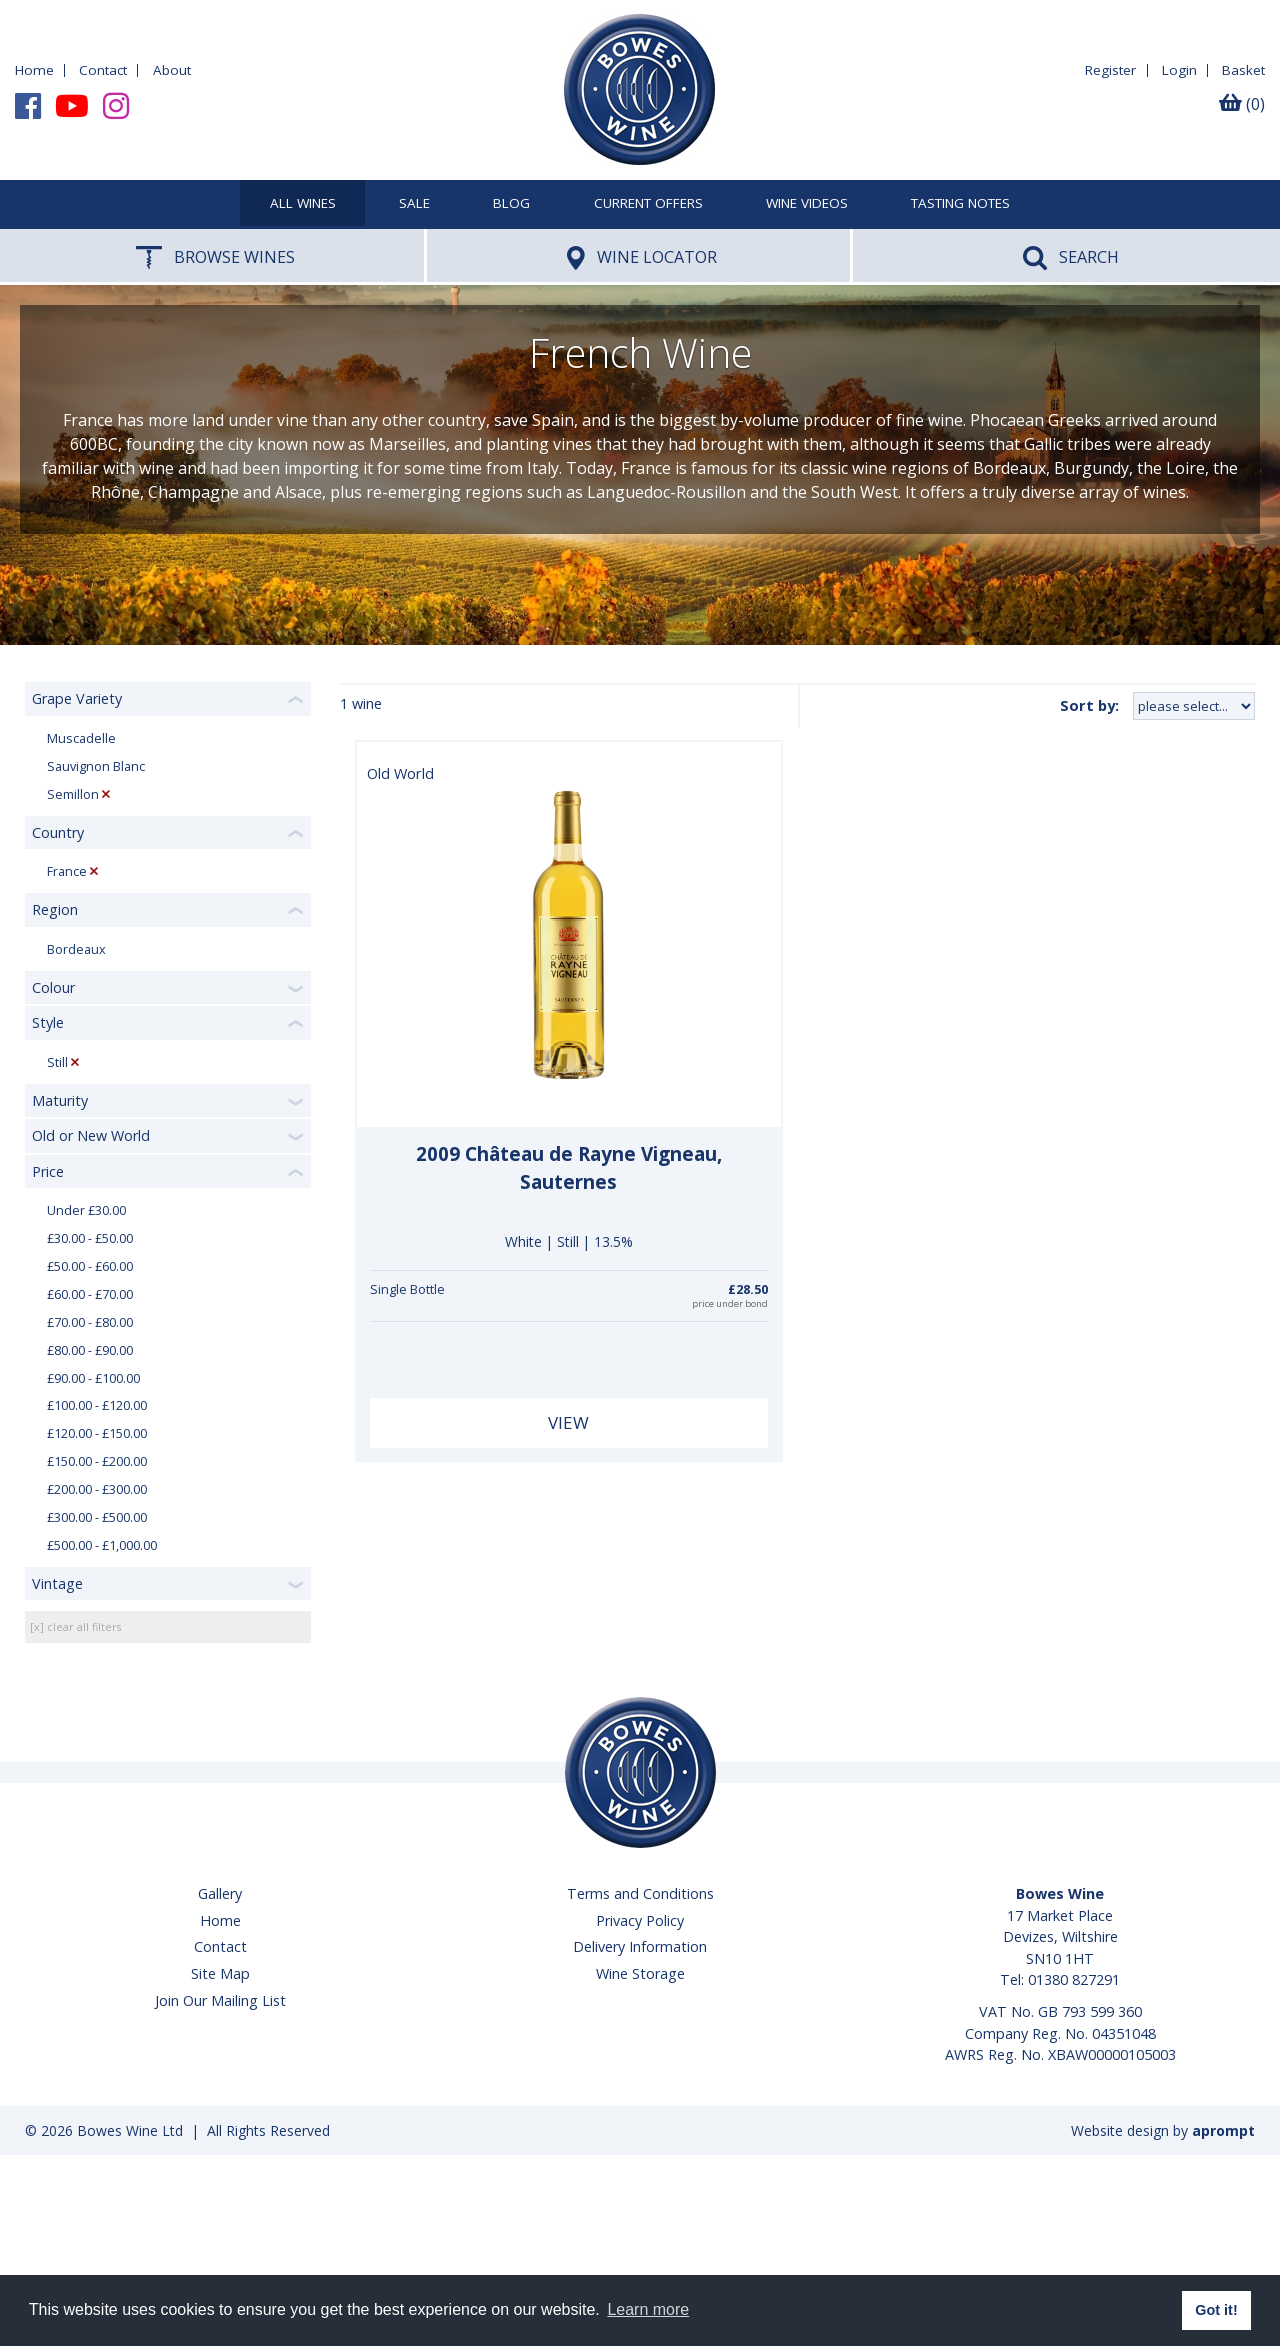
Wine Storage (640, 1973)
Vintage (57, 1583)
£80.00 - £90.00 (90, 1350)
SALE (414, 204)
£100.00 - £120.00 (97, 1405)
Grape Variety (77, 698)
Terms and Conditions (640, 1893)
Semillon (73, 794)
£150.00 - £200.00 (97, 1461)
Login (1179, 70)
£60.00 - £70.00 (90, 1294)
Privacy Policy (640, 1920)
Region (55, 909)
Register (1110, 70)
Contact (103, 70)
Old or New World (91, 1135)
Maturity (60, 1100)
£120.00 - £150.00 (97, 1433)
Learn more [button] (648, 2309)
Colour (53, 987)
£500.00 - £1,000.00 (102, 1545)
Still (57, 1062)
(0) (1242, 104)
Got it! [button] (1216, 2310)
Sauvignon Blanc (96, 766)
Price (48, 1171)
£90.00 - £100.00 (93, 1378)
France (67, 871)
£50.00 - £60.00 (90, 1266)
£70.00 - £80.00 (90, 1322)
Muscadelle (81, 738)
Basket (1243, 70)
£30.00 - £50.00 (90, 1238)
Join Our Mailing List (220, 2000)
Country (58, 832)
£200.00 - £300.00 (97, 1489)
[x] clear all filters (75, 1626)
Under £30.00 (86, 1210)
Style (48, 1022)
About (172, 70)
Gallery (220, 1893)
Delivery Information (640, 1946)
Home (34, 70)
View (568, 1422)
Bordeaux (76, 949)
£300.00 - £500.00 (97, 1517)
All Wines (303, 204)
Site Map (220, 1973)
